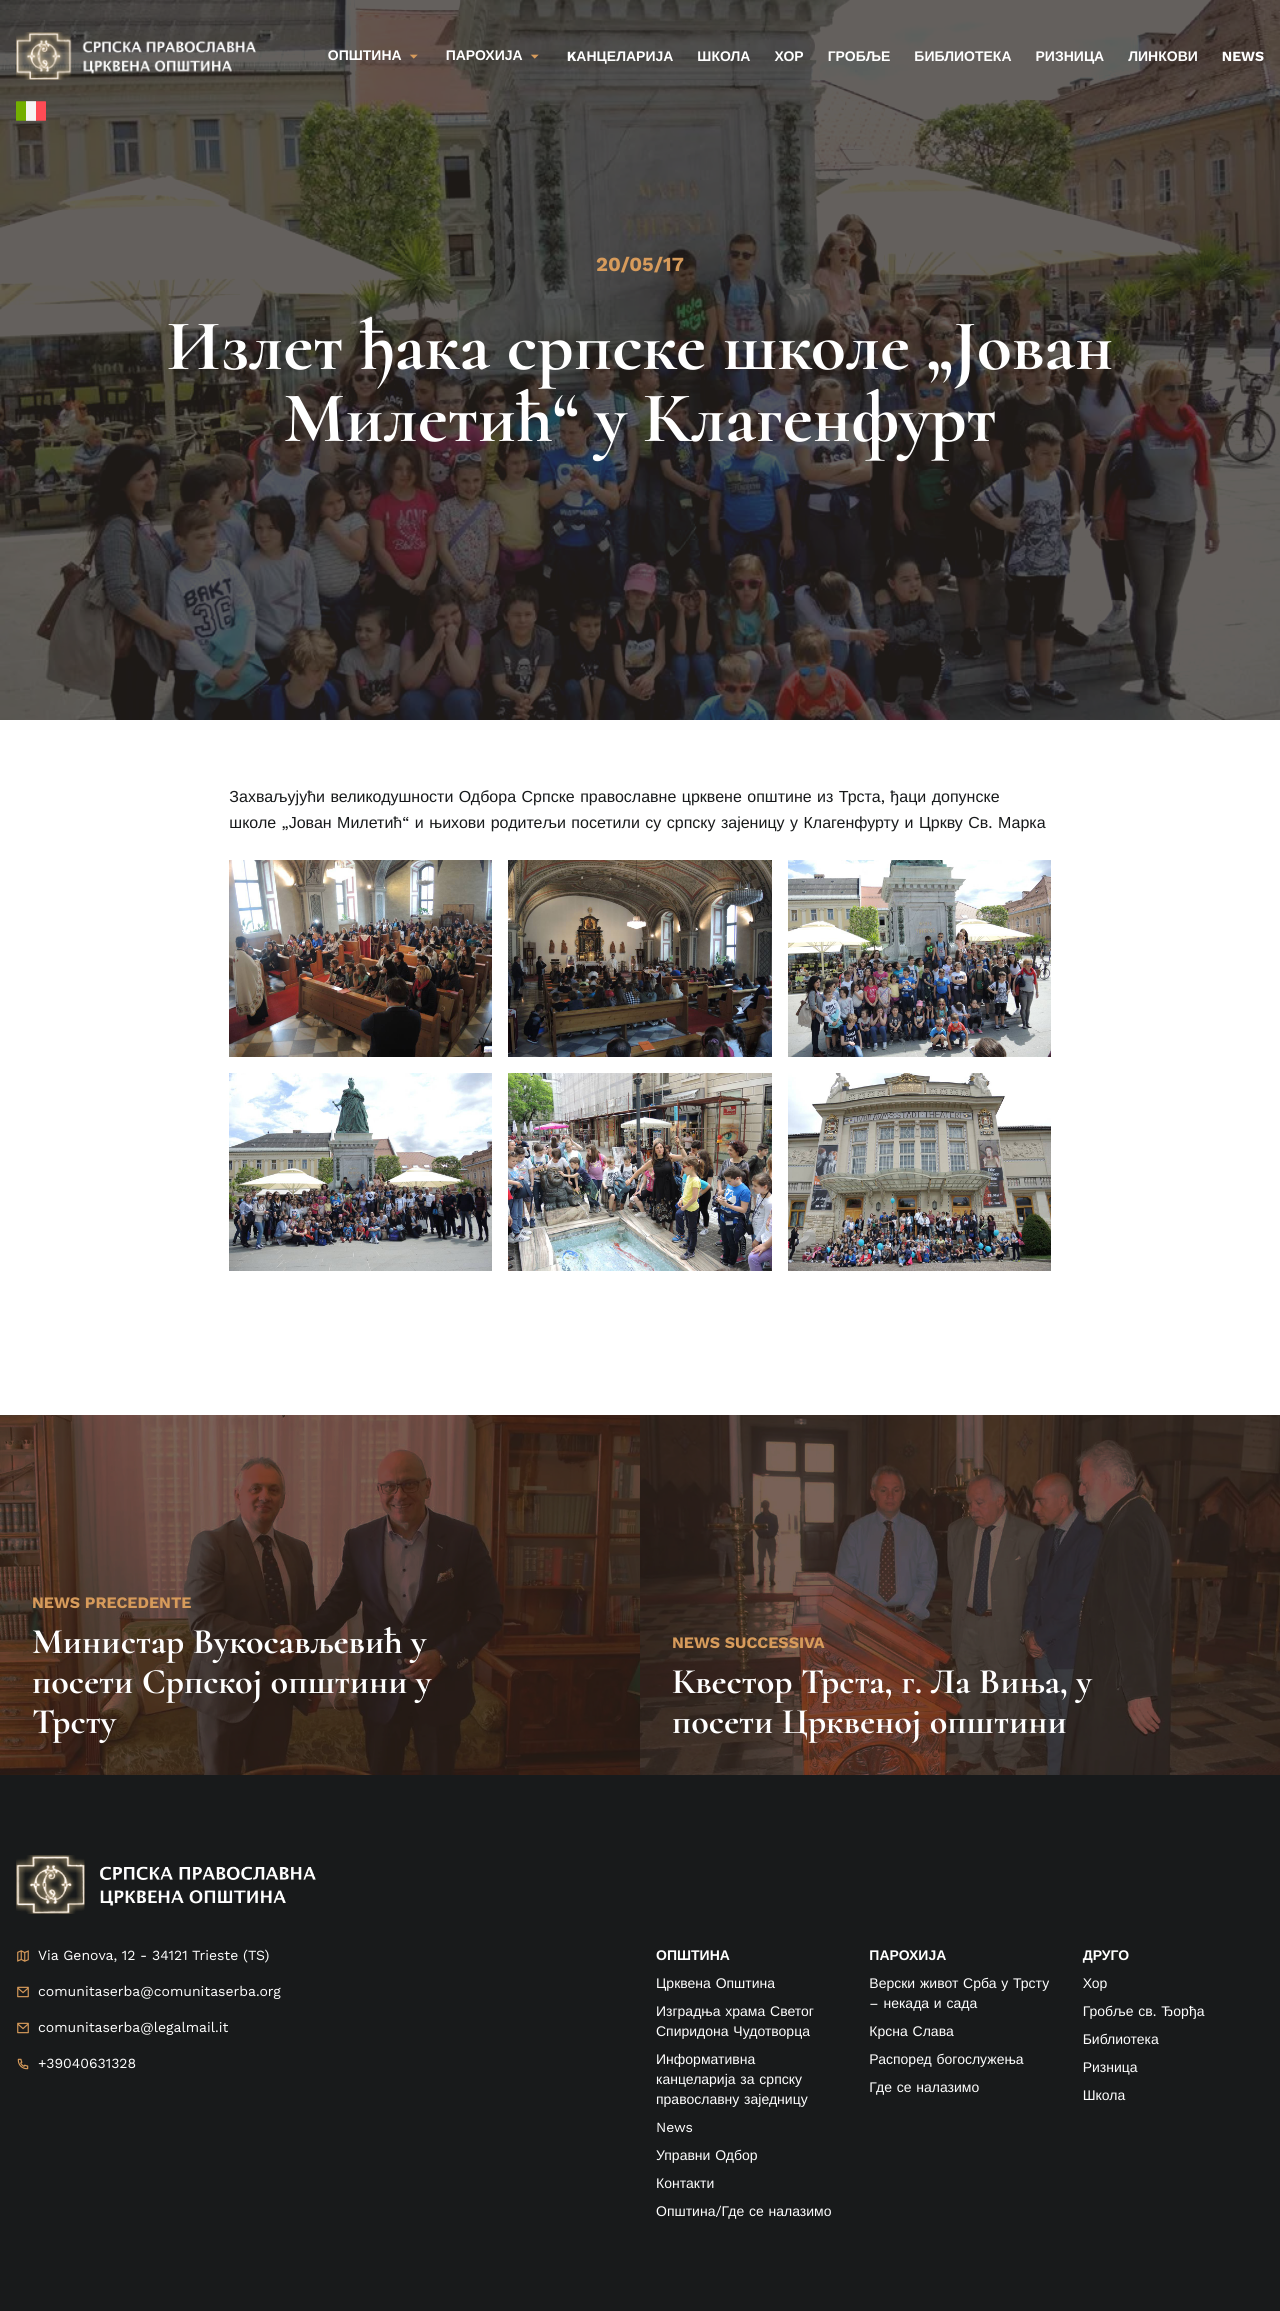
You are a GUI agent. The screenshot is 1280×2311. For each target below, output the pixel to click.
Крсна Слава (911, 2032)
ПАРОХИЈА (907, 1956)
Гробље (859, 57)
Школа (723, 57)
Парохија (484, 56)
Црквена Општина (715, 1984)
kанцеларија (620, 57)
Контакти (685, 2184)
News (1243, 57)
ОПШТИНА (693, 1956)
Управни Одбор (707, 2156)
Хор (788, 57)
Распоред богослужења (946, 2060)
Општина (365, 56)
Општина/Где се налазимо (743, 2212)
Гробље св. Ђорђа (1144, 2012)
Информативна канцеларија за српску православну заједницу (732, 2080)
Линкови (1163, 57)
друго (1106, 1956)
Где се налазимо (924, 2088)
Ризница (1070, 57)
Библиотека (962, 57)
